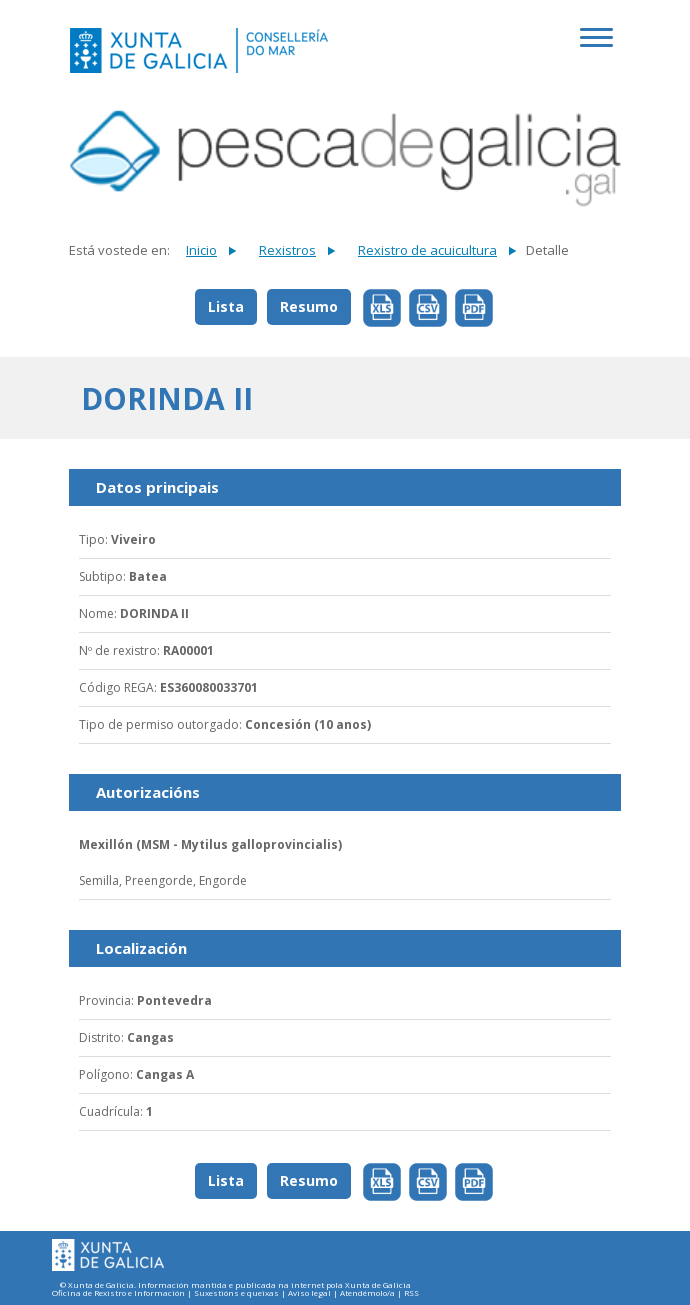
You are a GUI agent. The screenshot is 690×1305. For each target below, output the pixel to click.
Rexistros (287, 250)
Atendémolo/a (367, 1293)
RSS (411, 1293)
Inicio (201, 250)
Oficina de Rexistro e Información (118, 1293)
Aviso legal (309, 1293)
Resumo (309, 306)
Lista (226, 306)
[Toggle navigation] (600, 48)
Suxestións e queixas (236, 1293)
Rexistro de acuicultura (427, 250)
